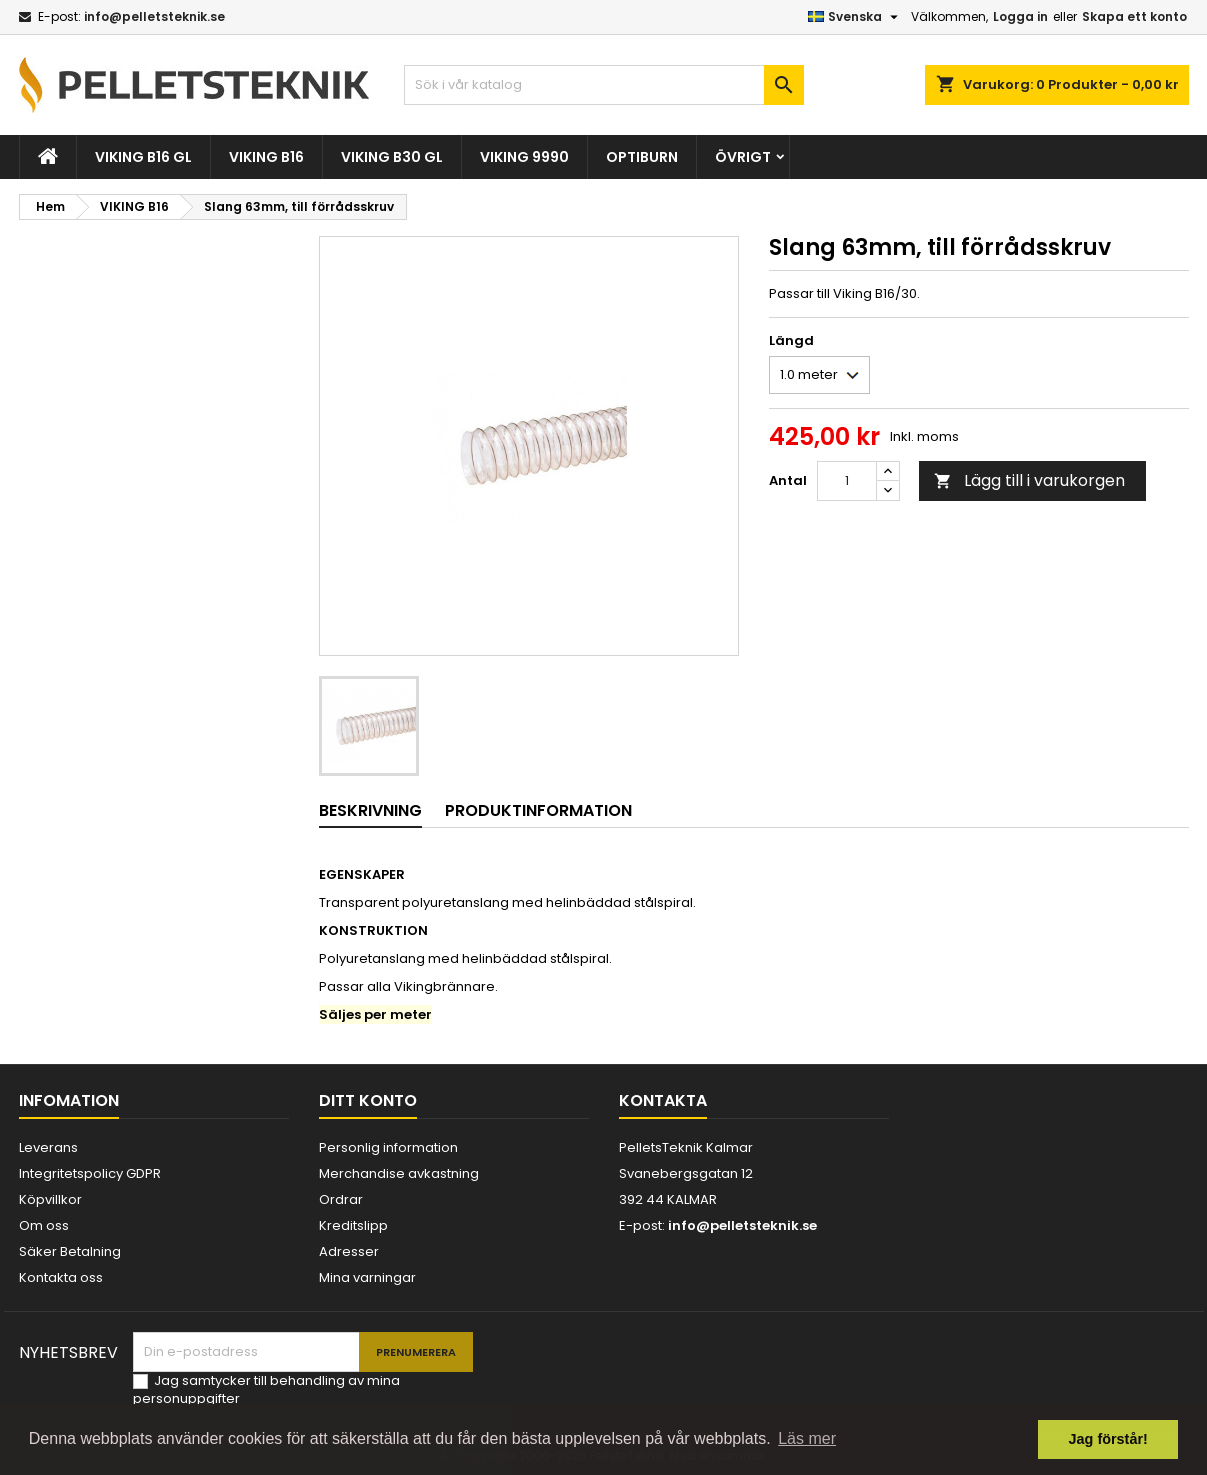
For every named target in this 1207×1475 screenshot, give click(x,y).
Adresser (349, 1251)
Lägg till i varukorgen (1029, 480)
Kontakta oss (61, 1277)
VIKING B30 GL (392, 157)
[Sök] (604, 85)
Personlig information (388, 1147)
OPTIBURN (642, 157)
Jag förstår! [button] (1108, 1439)
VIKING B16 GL (143, 157)
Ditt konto (368, 1100)
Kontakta (663, 1100)
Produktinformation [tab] (538, 810)
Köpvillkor (50, 1199)
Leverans (48, 1147)
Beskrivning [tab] (370, 810)
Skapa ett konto (1134, 16)
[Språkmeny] (855, 17)
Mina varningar (367, 1277)
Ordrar (341, 1199)
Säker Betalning (70, 1251)
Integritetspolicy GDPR (90, 1173)
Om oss (44, 1225)
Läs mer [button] (807, 1438)
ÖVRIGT (743, 157)
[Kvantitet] (847, 481)
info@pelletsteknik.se (154, 16)
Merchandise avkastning (399, 1173)
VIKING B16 (266, 157)
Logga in (1020, 16)
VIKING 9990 (524, 157)
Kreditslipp (353, 1225)
